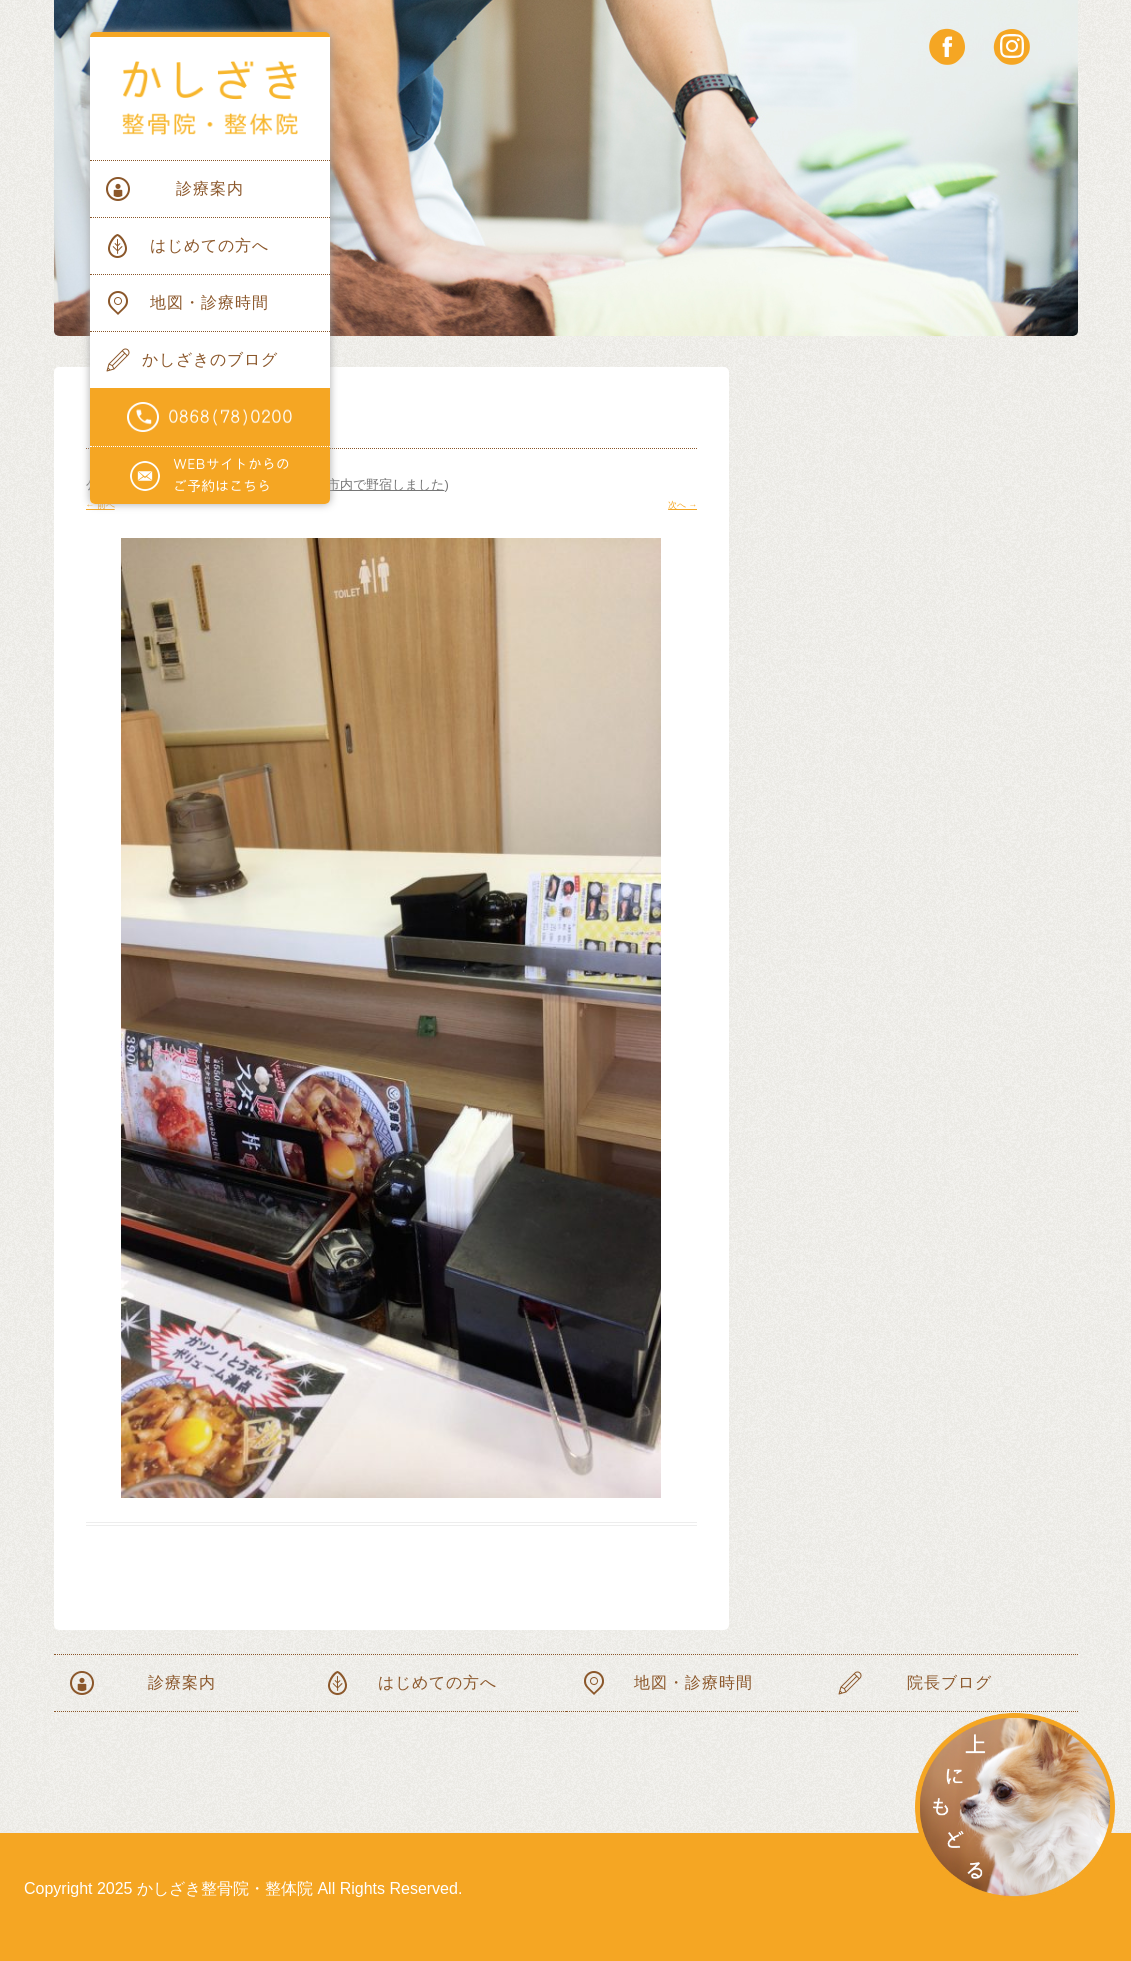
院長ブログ (949, 1682)
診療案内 (210, 188)
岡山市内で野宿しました (372, 484)
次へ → (682, 505)
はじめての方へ (209, 245)
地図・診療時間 (209, 302)
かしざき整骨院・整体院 (210, 98)
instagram (1011, 46)
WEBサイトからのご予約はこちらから (210, 476)
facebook (947, 46)
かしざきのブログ (210, 359)
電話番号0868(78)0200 (210, 417)
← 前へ (100, 505)
